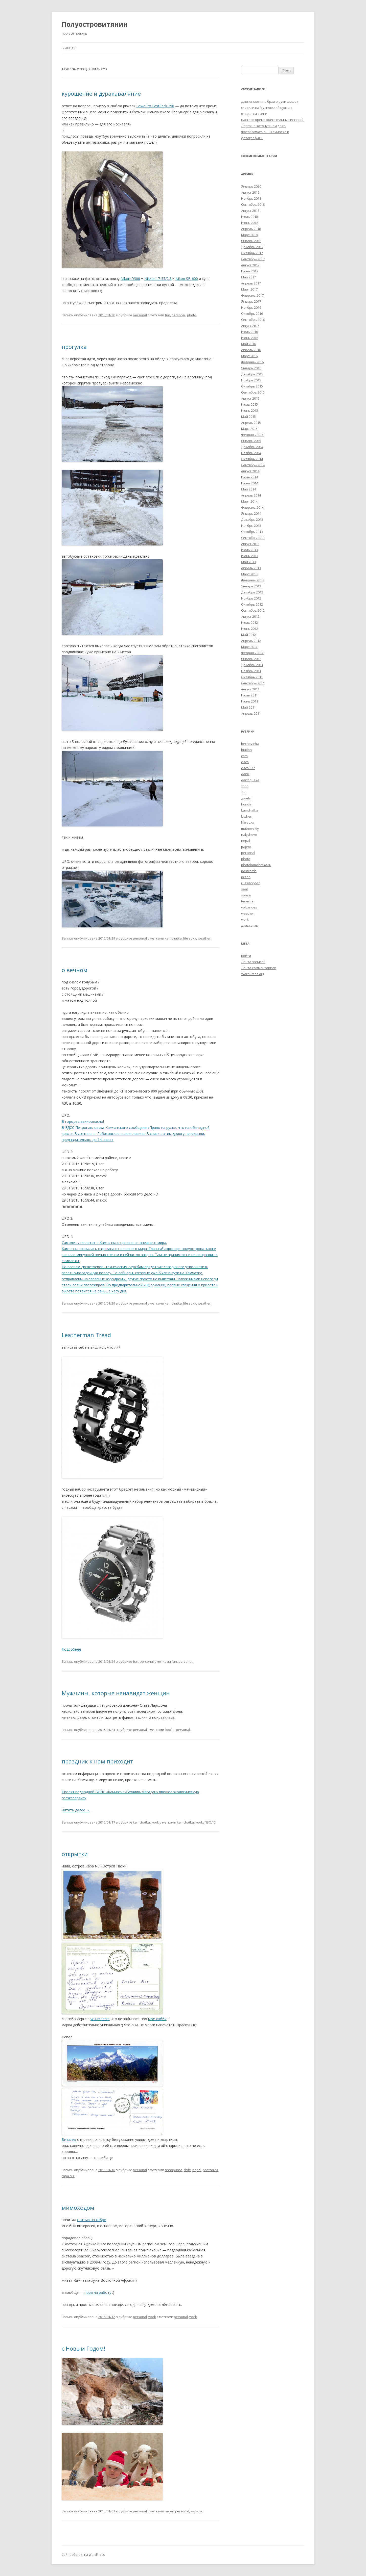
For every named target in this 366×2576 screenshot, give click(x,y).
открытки (75, 1854)
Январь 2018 (251, 241)
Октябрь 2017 (252, 253)
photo (191, 315)
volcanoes (249, 907)
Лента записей (253, 961)
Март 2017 (249, 289)
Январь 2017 (251, 301)
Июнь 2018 (249, 222)
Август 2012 (250, 616)
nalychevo (249, 834)
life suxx (189, 938)
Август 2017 (250, 265)
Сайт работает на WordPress (83, 2555)
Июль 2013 (249, 550)
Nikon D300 (130, 278)
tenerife (247, 901)
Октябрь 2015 (252, 386)
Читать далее (76, 1810)
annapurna (173, 2170)
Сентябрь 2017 (253, 259)
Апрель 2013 (251, 568)
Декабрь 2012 (252, 592)
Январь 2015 (251, 440)
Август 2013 (250, 543)
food (244, 786)
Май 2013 (248, 562)
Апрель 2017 (251, 283)
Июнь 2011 (249, 701)
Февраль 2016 (252, 362)
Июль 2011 (249, 695)
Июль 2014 (249, 477)
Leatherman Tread (86, 1335)
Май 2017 (248, 277)
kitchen (246, 816)
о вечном (74, 970)
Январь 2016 (251, 368)
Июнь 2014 (249, 483)
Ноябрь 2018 (251, 198)
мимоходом (78, 2207)
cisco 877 (248, 768)
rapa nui (68, 2176)
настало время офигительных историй (272, 119)
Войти (246, 955)
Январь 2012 (251, 659)
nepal (196, 2170)
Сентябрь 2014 (253, 465)
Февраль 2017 (252, 295)
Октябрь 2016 (252, 313)
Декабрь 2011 (252, 665)
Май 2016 (248, 344)
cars (244, 755)
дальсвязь (249, 925)
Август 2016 (250, 325)
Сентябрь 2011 (253, 683)
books (169, 1729)
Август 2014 (250, 471)
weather (204, 938)
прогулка (74, 346)
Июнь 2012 (249, 628)
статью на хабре (91, 2219)
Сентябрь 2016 (253, 319)
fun (167, 315)
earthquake (250, 780)
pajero (246, 846)
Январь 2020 (251, 186)
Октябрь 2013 (252, 531)
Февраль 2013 (252, 580)
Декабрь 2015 (252, 374)
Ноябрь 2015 (251, 380)
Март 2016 (249, 356)
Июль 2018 (249, 216)
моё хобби (157, 2018)
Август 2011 (250, 689)
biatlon (246, 749)
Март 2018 (249, 234)
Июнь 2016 (249, 337)
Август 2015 (250, 398)
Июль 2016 (249, 331)
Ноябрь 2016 (251, 307)
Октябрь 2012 (252, 604)
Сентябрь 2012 (253, 610)
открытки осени (254, 113)
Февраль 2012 (252, 652)
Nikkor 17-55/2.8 (157, 278)
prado (245, 877)
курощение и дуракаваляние (101, 93)
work (155, 1822)
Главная (69, 48)
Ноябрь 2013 (251, 525)
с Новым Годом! (83, 2348)
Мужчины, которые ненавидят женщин (116, 1693)
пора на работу (97, 2292)
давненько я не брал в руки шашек (269, 101)
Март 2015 (249, 428)
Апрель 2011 (251, 713)
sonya (246, 895)
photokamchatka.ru (256, 865)
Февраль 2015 (252, 434)
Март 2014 (249, 501)
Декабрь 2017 (252, 247)
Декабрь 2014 (252, 447)
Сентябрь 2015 (253, 392)
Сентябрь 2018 (253, 204)
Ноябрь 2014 (251, 453)
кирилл (196, 2511)
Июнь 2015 (249, 410)
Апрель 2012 (251, 640)
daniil (245, 774)
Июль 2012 (249, 622)
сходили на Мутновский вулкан (266, 107)
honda (246, 804)
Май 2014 (248, 489)
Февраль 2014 (252, 507)
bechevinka (250, 743)
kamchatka (173, 938)
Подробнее (71, 1649)
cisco (245, 762)
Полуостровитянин (95, 24)
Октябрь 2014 (252, 459)
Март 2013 (249, 574)
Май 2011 (248, 707)
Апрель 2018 (251, 228)
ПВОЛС (210, 1822)
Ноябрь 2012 (251, 598)
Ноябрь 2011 (251, 671)
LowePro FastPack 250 (155, 105)
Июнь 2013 (249, 556)
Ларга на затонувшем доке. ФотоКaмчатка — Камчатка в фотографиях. (265, 131)
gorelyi (246, 798)
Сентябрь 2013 (253, 537)
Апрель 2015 (251, 422)
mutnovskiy (250, 828)
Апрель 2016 (251, 350)
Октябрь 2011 (252, 677)
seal (244, 889)
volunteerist (100, 2018)
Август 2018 (250, 210)
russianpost (250, 883)
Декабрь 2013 (252, 519)
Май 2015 (248, 416)
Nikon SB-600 (186, 278)
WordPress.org (252, 974)
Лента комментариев (258, 968)
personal (140, 315)
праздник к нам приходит (97, 1761)
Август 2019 (250, 192)
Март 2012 (249, 646)
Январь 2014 (251, 513)
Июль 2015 (249, 404)
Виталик (69, 2139)
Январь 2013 (251, 586)
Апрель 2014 (251, 495)
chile (187, 2170)
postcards (210, 2170)
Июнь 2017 (249, 271)
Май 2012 (248, 634)
